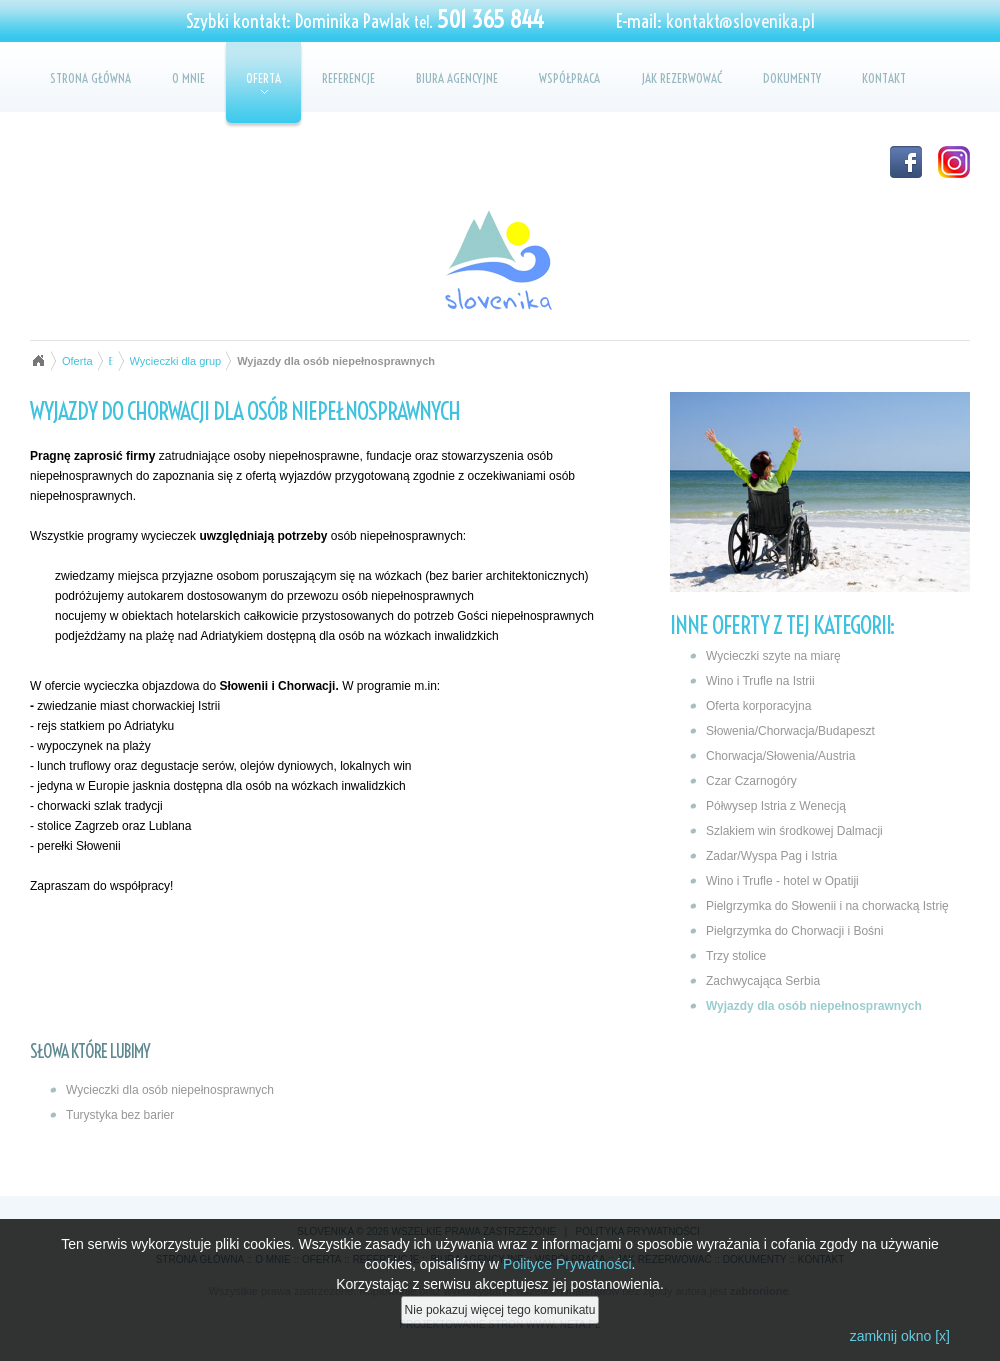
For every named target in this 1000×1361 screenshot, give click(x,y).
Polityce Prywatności (567, 1266)
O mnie (188, 78)
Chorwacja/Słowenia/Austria (780, 756)
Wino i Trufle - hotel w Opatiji (782, 881)
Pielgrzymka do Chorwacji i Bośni (794, 931)
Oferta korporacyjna (758, 706)
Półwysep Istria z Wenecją (776, 806)
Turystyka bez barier (120, 1115)
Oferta (263, 82)
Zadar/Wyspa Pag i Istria (771, 856)
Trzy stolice (736, 956)
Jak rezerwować (681, 78)
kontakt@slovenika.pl (740, 21)
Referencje (348, 78)
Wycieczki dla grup (176, 361)
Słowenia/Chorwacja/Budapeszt (790, 731)
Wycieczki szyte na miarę (773, 656)
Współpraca (569, 78)
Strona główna (90, 78)
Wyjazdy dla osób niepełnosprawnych (814, 1006)
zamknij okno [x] (900, 1338)
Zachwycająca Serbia (763, 981)
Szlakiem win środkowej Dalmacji (794, 831)
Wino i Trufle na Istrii (760, 681)
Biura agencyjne (457, 78)
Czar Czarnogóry (751, 781)
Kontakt (884, 78)
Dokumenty (792, 78)
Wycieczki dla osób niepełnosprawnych (170, 1090)
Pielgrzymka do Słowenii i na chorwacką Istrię (827, 906)
